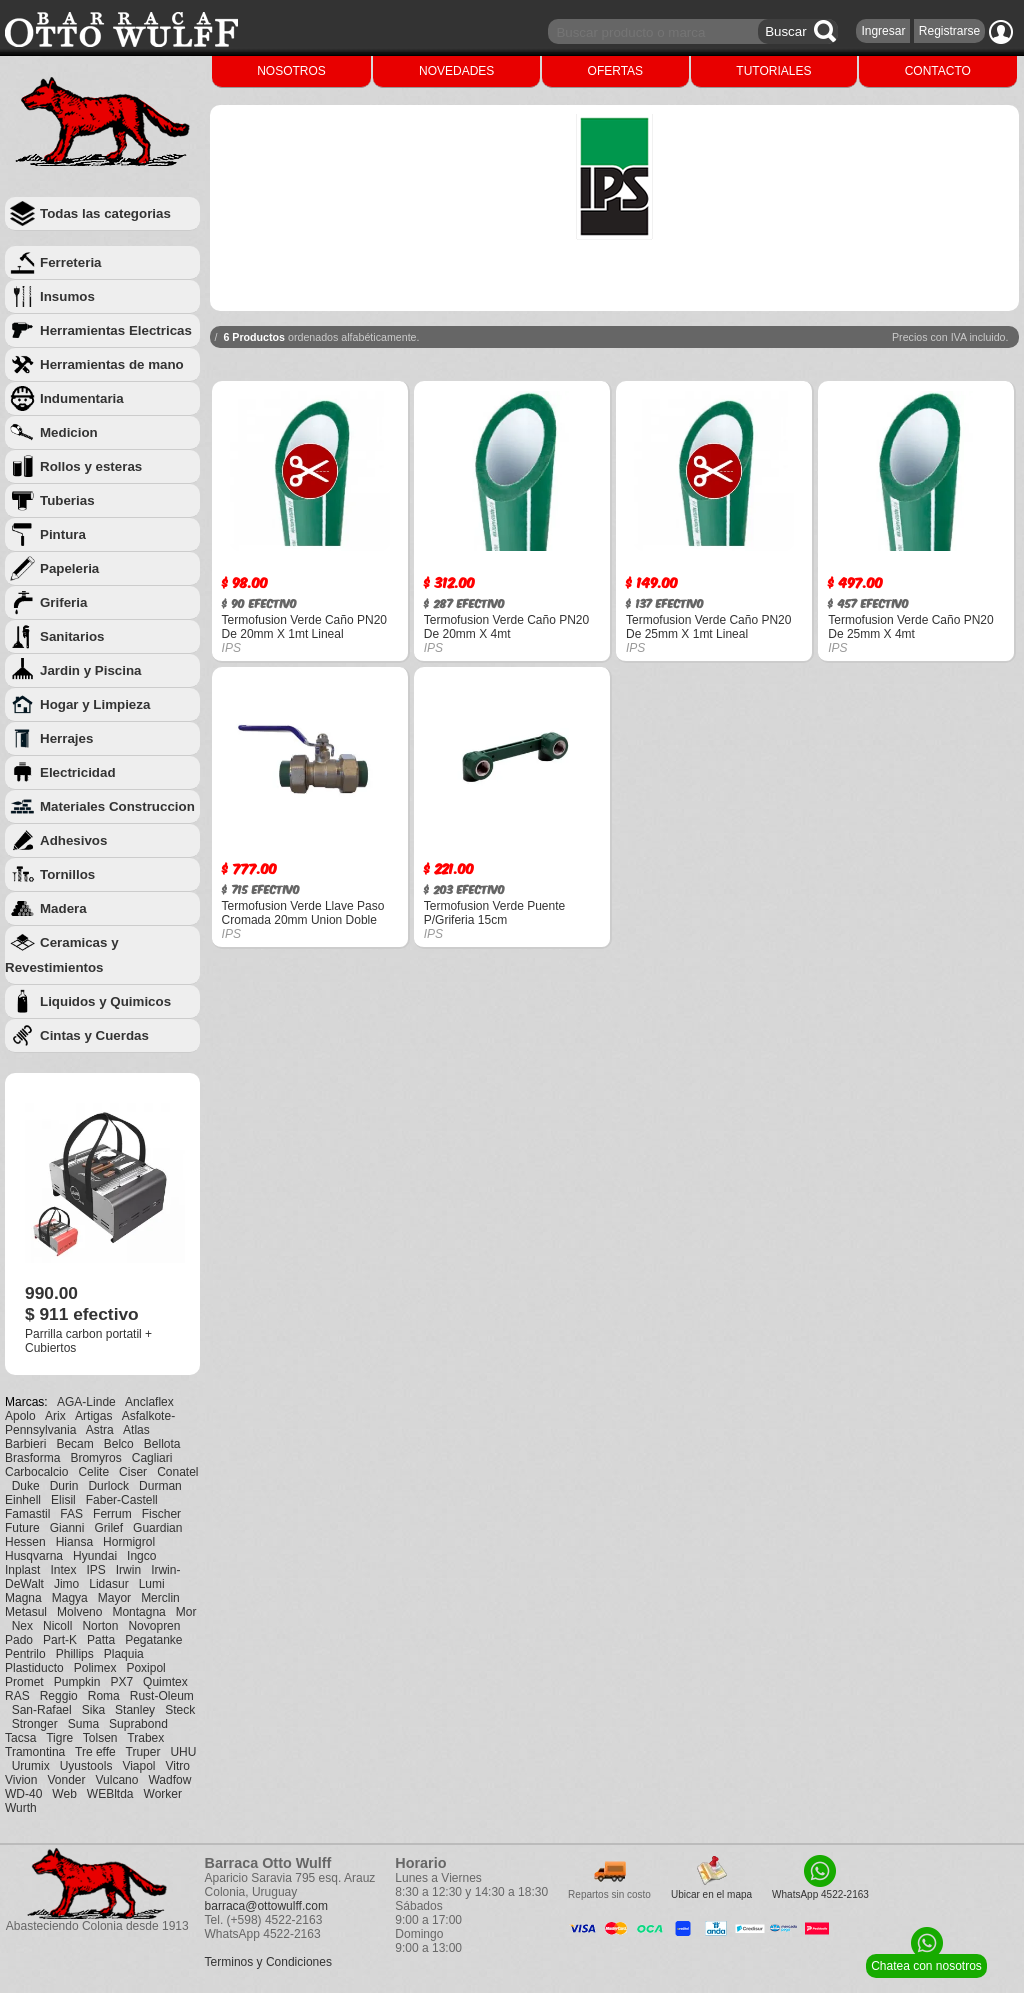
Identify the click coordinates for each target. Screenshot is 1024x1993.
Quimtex (165, 1682)
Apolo (20, 1416)
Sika (93, 1710)
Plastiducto (34, 1668)
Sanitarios (72, 636)
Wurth (21, 1808)
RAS (17, 1696)
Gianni (67, 1528)
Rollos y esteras (91, 466)
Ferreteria (71, 262)
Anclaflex (149, 1402)
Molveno (79, 1612)
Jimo (66, 1584)
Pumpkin (77, 1682)
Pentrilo (25, 1654)
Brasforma (32, 1458)
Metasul (26, 1612)
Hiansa (74, 1542)
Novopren (154, 1626)
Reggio (59, 1696)
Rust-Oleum (162, 1696)
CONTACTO (938, 71)
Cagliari (152, 1458)
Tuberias (67, 500)
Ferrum (112, 1514)
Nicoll (57, 1626)
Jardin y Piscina (91, 670)
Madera (63, 908)
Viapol (138, 1766)
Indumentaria (82, 398)
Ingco (141, 1556)
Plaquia (124, 1654)
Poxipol (145, 1668)
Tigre (59, 1738)
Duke (26, 1486)
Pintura (63, 534)
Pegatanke (153, 1640)
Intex (63, 1570)
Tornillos (67, 874)
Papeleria (69, 568)
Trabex (145, 1738)
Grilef (108, 1528)
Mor (186, 1612)
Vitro (178, 1766)
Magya (70, 1598)
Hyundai (95, 1556)
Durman (160, 1486)
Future (22, 1528)
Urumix (31, 1766)
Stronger (35, 1724)
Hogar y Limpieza (95, 704)
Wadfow (169, 1780)
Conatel (177, 1472)
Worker (163, 1794)
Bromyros (95, 1458)
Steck (180, 1710)
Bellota (162, 1444)
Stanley (135, 1710)
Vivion (21, 1780)
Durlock (108, 1486)
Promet (24, 1682)
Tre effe (95, 1752)
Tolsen (100, 1738)
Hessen (25, 1542)
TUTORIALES (773, 71)
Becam (74, 1444)
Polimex (95, 1668)
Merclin (160, 1598)
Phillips (75, 1654)
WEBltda (110, 1794)
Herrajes (66, 738)
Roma (104, 1696)
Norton (100, 1626)
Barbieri (25, 1444)
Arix (55, 1416)
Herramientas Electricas (116, 330)
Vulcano (117, 1780)
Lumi (152, 1584)
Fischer (161, 1514)
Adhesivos (73, 840)
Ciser (133, 1472)
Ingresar (883, 31)
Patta (101, 1640)
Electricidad (78, 772)
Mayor (114, 1598)
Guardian (157, 1528)
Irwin (128, 1570)
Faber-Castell (122, 1500)
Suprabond (138, 1724)
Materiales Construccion (117, 806)
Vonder (66, 1780)
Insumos (67, 296)
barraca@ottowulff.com (266, 1906)
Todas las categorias (105, 213)
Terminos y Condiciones (268, 1962)
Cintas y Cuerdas (94, 1035)
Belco (119, 1444)
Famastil (27, 1514)
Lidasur (108, 1584)
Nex (22, 1626)
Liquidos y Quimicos (105, 1001)
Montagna (138, 1612)
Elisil (63, 1500)
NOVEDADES (456, 71)
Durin (64, 1486)
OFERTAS (616, 71)
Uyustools (86, 1766)
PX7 (121, 1682)
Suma (83, 1724)
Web (64, 1794)
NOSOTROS (291, 71)
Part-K (60, 1640)
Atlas (136, 1430)
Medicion (69, 432)
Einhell (23, 1500)
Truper (143, 1752)
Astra (100, 1430)
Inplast (22, 1570)
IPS (95, 1570)
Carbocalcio (36, 1472)
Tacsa (20, 1738)
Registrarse (949, 31)
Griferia (63, 602)
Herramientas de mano (112, 364)
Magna (23, 1598)
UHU (183, 1752)
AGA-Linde (86, 1402)
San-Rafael (42, 1710)
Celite (93, 1472)
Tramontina (35, 1752)
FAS (71, 1514)
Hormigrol (129, 1542)
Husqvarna (34, 1556)
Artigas (93, 1416)
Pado (19, 1640)
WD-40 (23, 1794)
